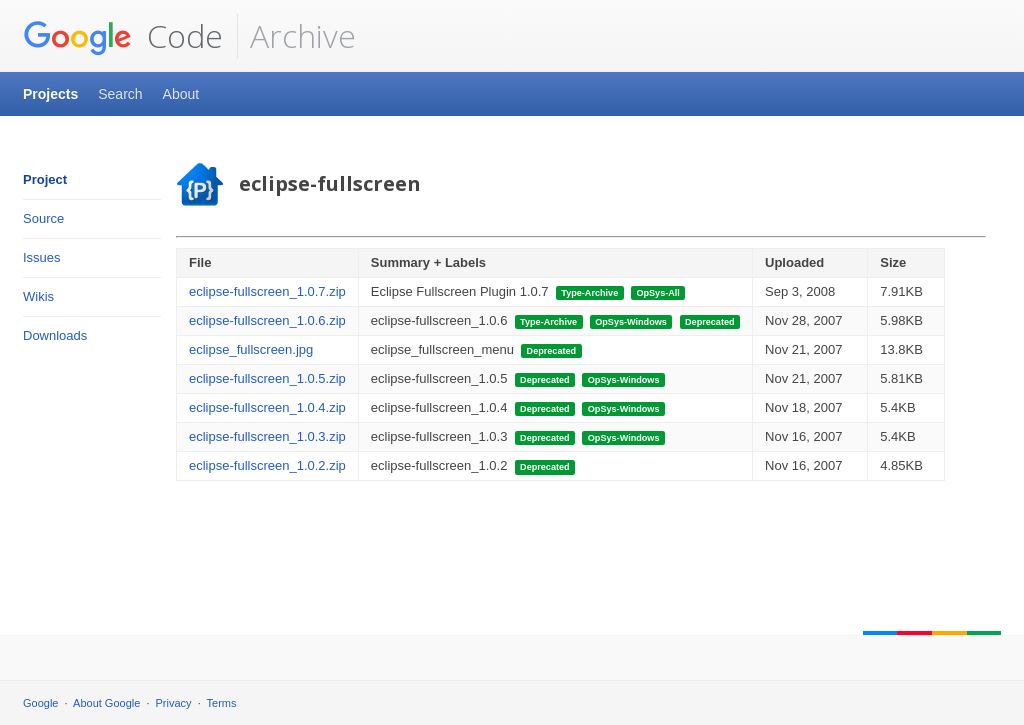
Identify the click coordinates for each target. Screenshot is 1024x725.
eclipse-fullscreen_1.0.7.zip (267, 291)
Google (40, 703)
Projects (50, 94)
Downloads (55, 335)
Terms (222, 703)
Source (43, 218)
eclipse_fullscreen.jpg (251, 349)
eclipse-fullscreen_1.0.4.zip (267, 407)
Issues (42, 257)
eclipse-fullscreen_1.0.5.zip (267, 378)
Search (120, 94)
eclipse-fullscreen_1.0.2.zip (267, 465)
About (181, 94)
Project (45, 179)
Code (123, 36)
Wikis (38, 296)
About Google (106, 703)
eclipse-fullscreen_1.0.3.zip (267, 436)
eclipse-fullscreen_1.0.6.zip (267, 320)
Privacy (174, 703)
